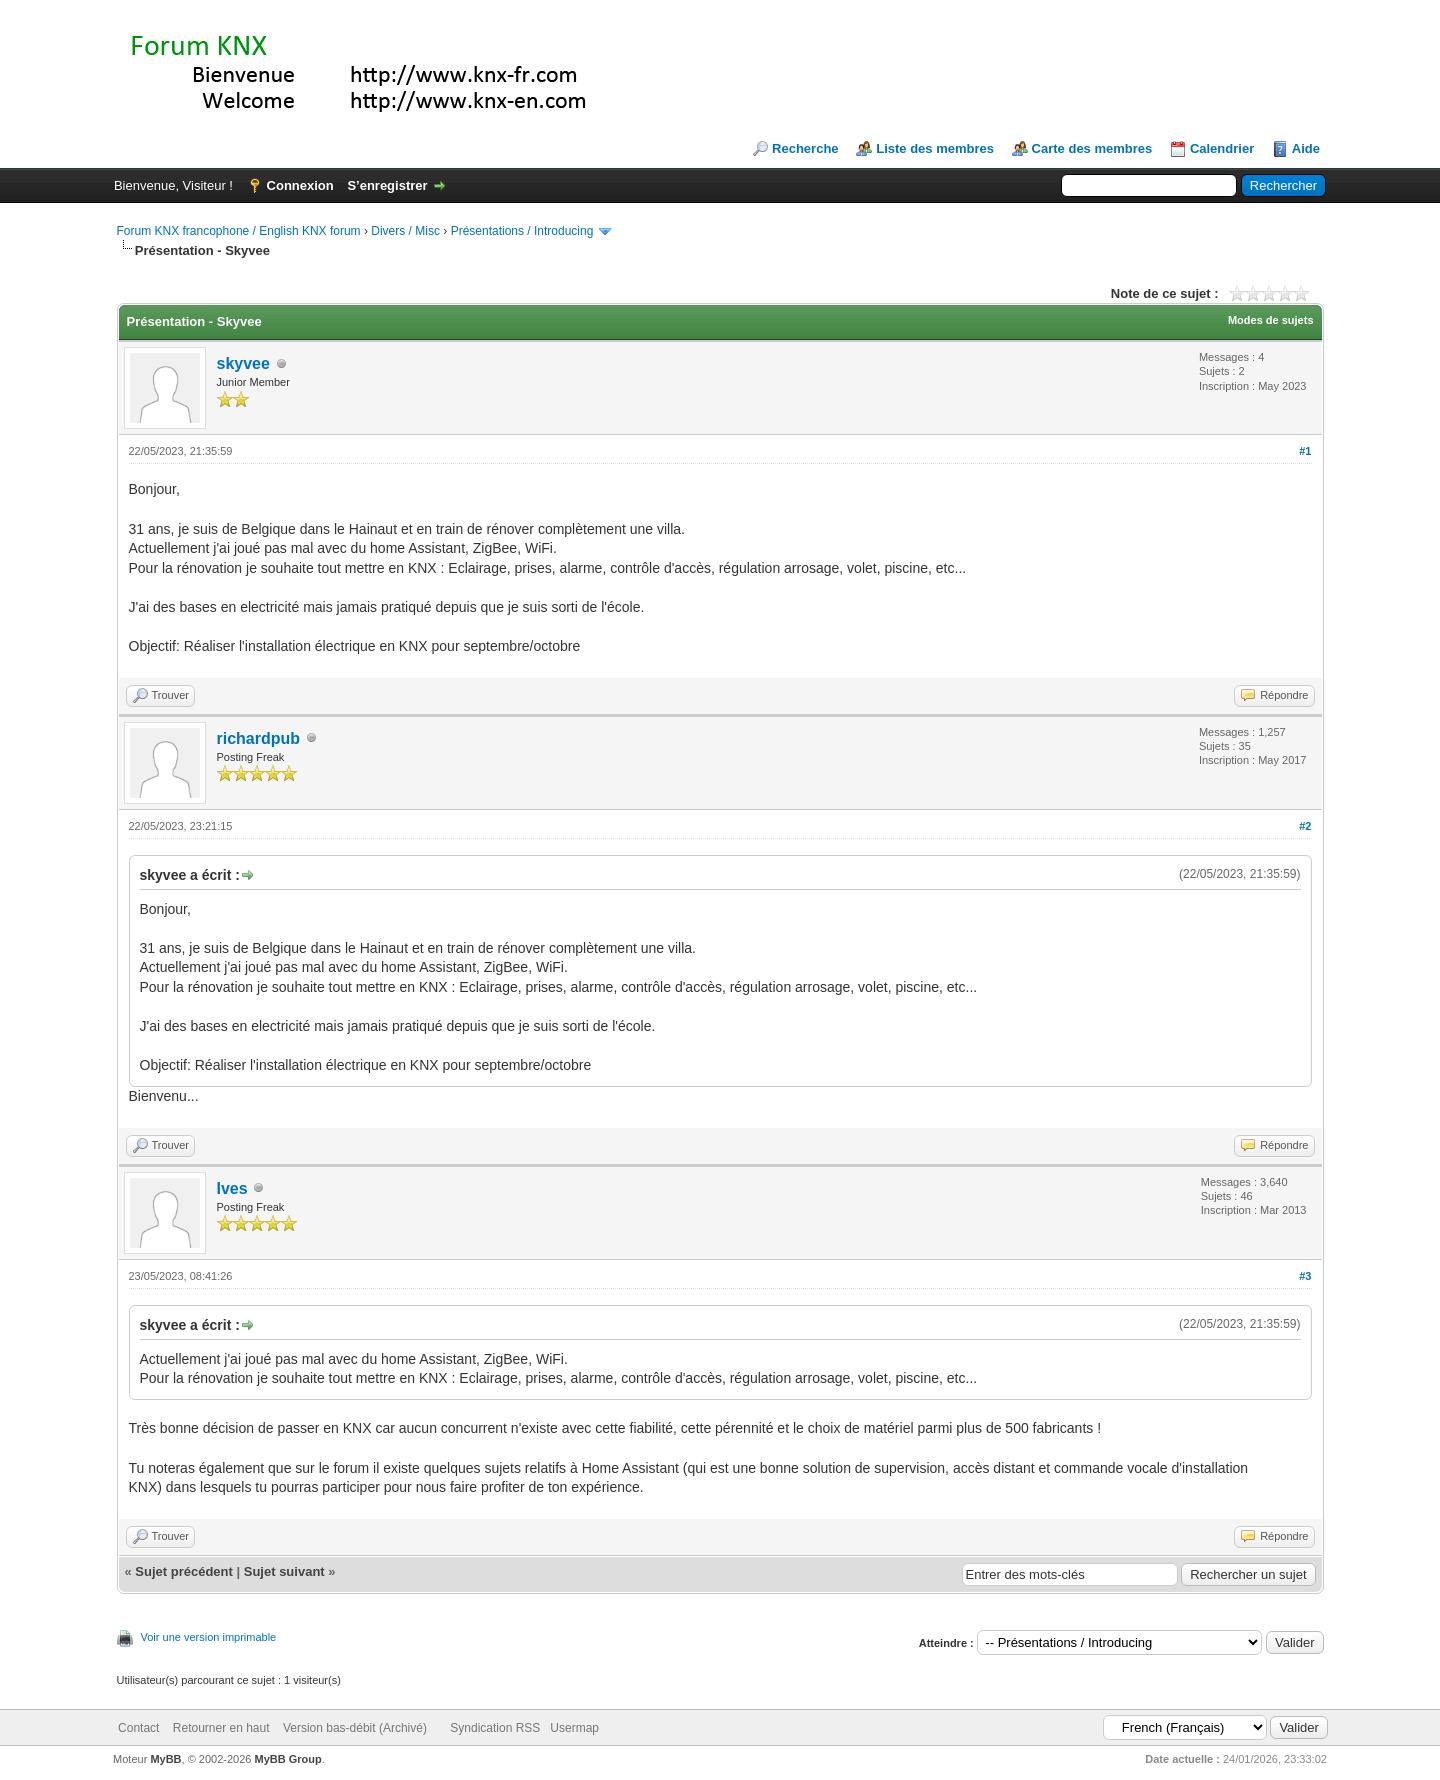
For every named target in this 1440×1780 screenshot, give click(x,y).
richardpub (259, 738)
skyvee (243, 363)
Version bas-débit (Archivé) (355, 1728)
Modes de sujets (1271, 320)
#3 (1305, 1276)
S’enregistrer (387, 185)
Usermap (574, 1728)
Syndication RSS (495, 1728)
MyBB (165, 1759)
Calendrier (1222, 148)
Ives (232, 1188)
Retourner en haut (221, 1728)
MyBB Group (288, 1759)
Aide (1306, 148)
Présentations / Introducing (522, 231)
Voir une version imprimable (209, 1637)
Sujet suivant (284, 1571)
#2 (1305, 826)
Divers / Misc (405, 231)
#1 (1305, 451)
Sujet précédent (184, 1571)
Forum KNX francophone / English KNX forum (239, 231)
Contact (138, 1728)
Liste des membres (935, 148)
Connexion (300, 185)
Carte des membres (1092, 148)
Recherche (805, 148)
